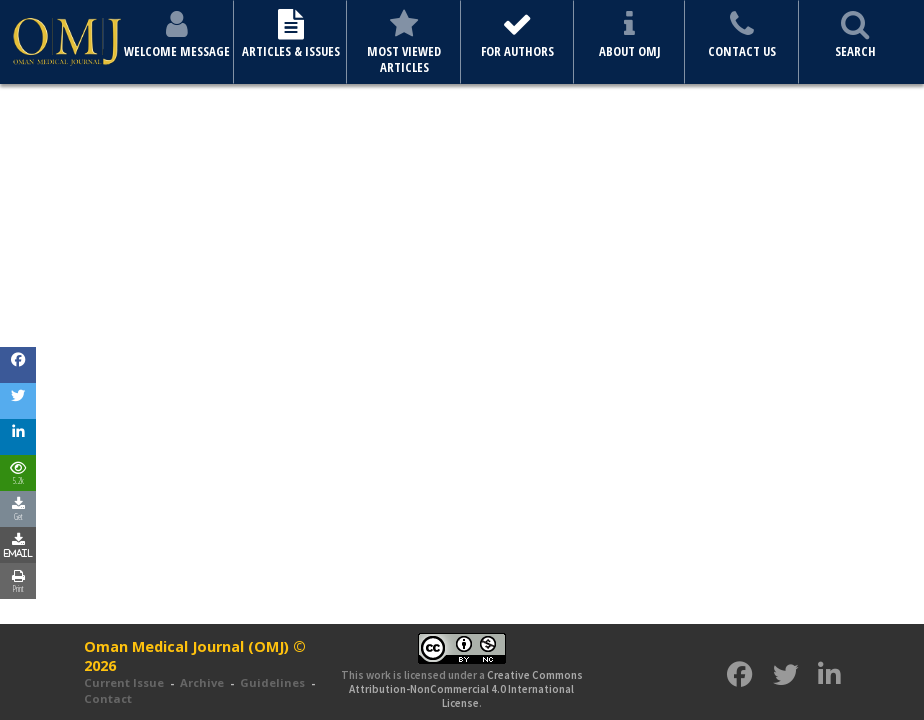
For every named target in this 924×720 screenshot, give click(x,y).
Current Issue (124, 682)
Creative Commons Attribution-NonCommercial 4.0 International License (466, 689)
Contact (108, 698)
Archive (202, 682)
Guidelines (272, 682)
